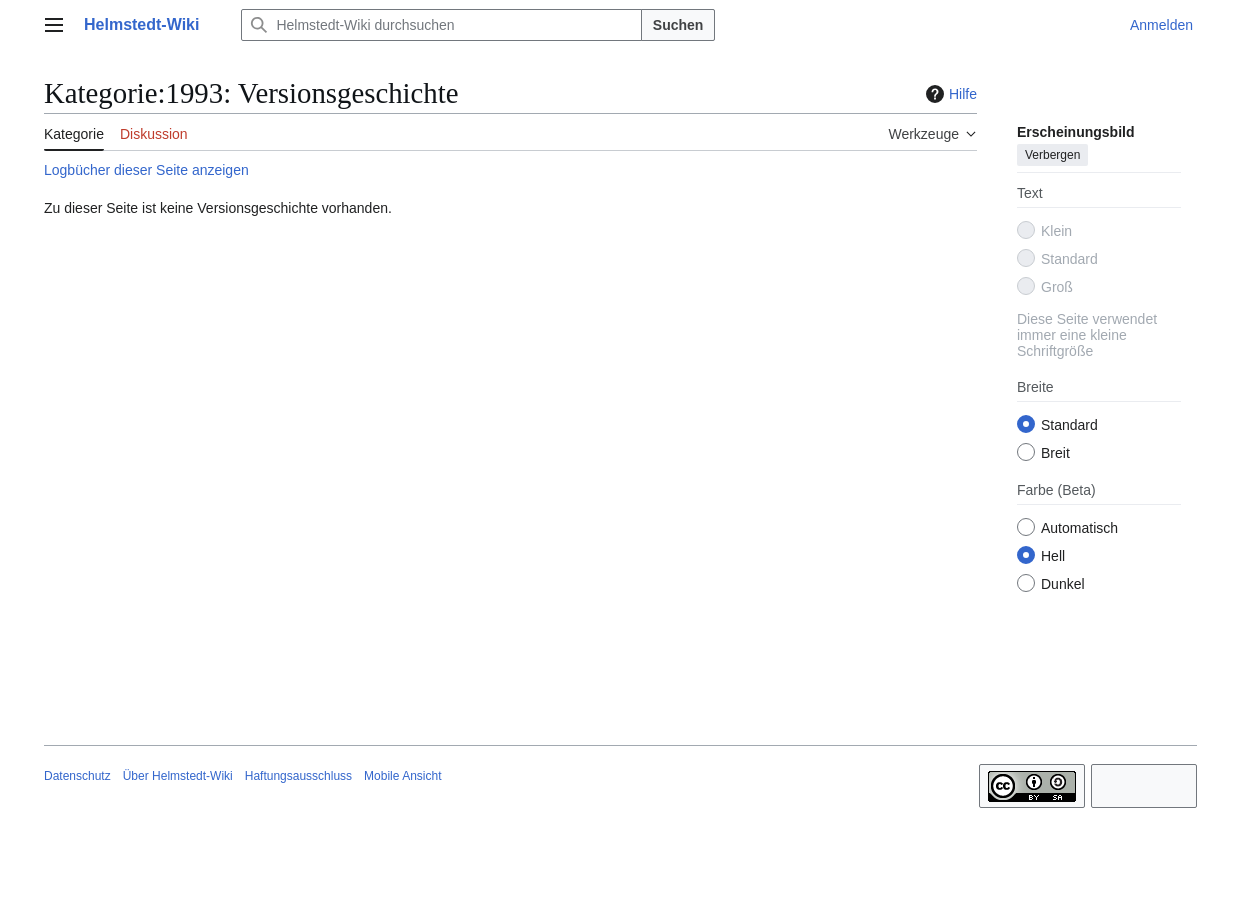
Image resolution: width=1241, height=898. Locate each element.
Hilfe (949, 94)
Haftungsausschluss (298, 776)
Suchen (678, 25)
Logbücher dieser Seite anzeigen (146, 170)
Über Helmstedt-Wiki (178, 776)
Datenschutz (77, 776)
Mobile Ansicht (402, 776)
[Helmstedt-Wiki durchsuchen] (441, 25)
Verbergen (1052, 155)
